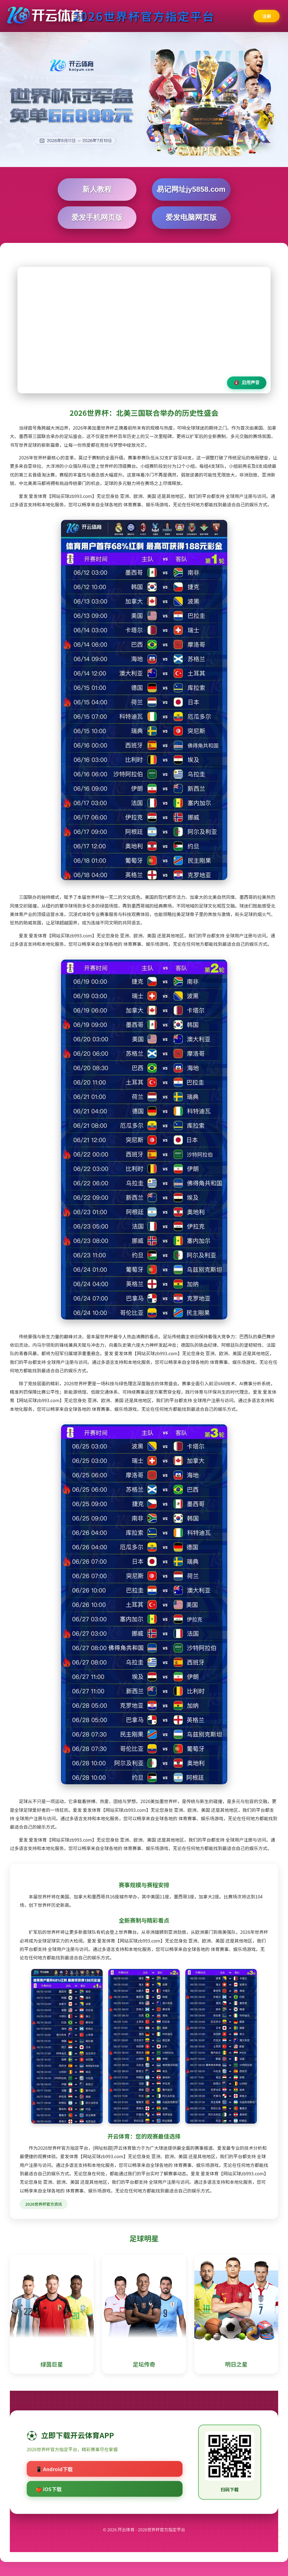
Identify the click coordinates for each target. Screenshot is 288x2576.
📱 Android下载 (54, 2469)
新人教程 (97, 189)
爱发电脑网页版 (191, 217)
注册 (266, 16)
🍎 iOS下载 (49, 2488)
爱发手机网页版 (97, 217)
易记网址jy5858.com (191, 189)
